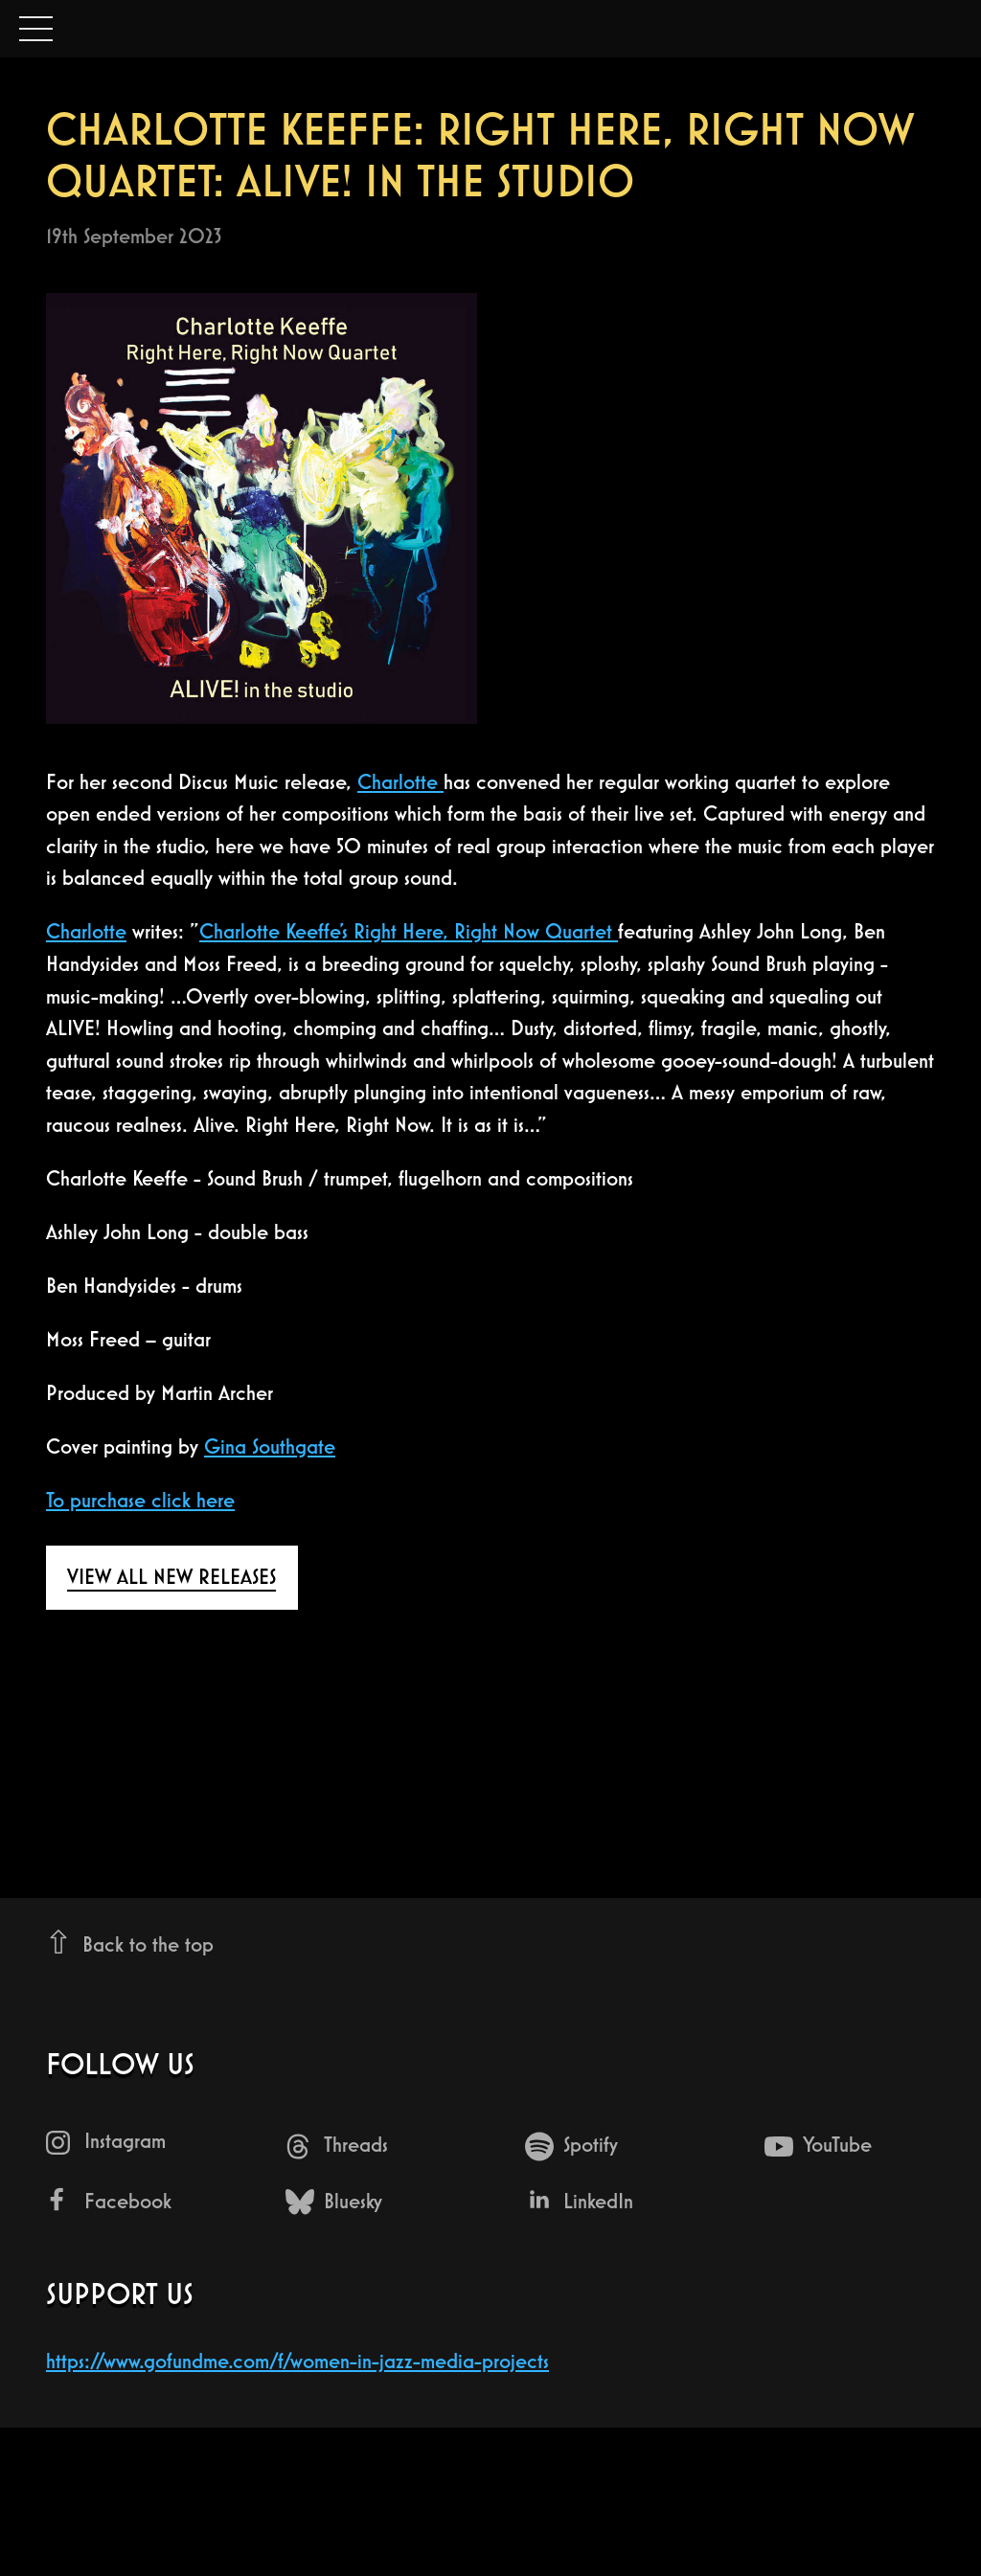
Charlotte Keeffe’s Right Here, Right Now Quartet (408, 931)
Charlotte (400, 782)
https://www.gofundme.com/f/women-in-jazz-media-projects (297, 2361)
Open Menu (36, 30)
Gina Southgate (269, 1446)
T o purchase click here (140, 1500)
